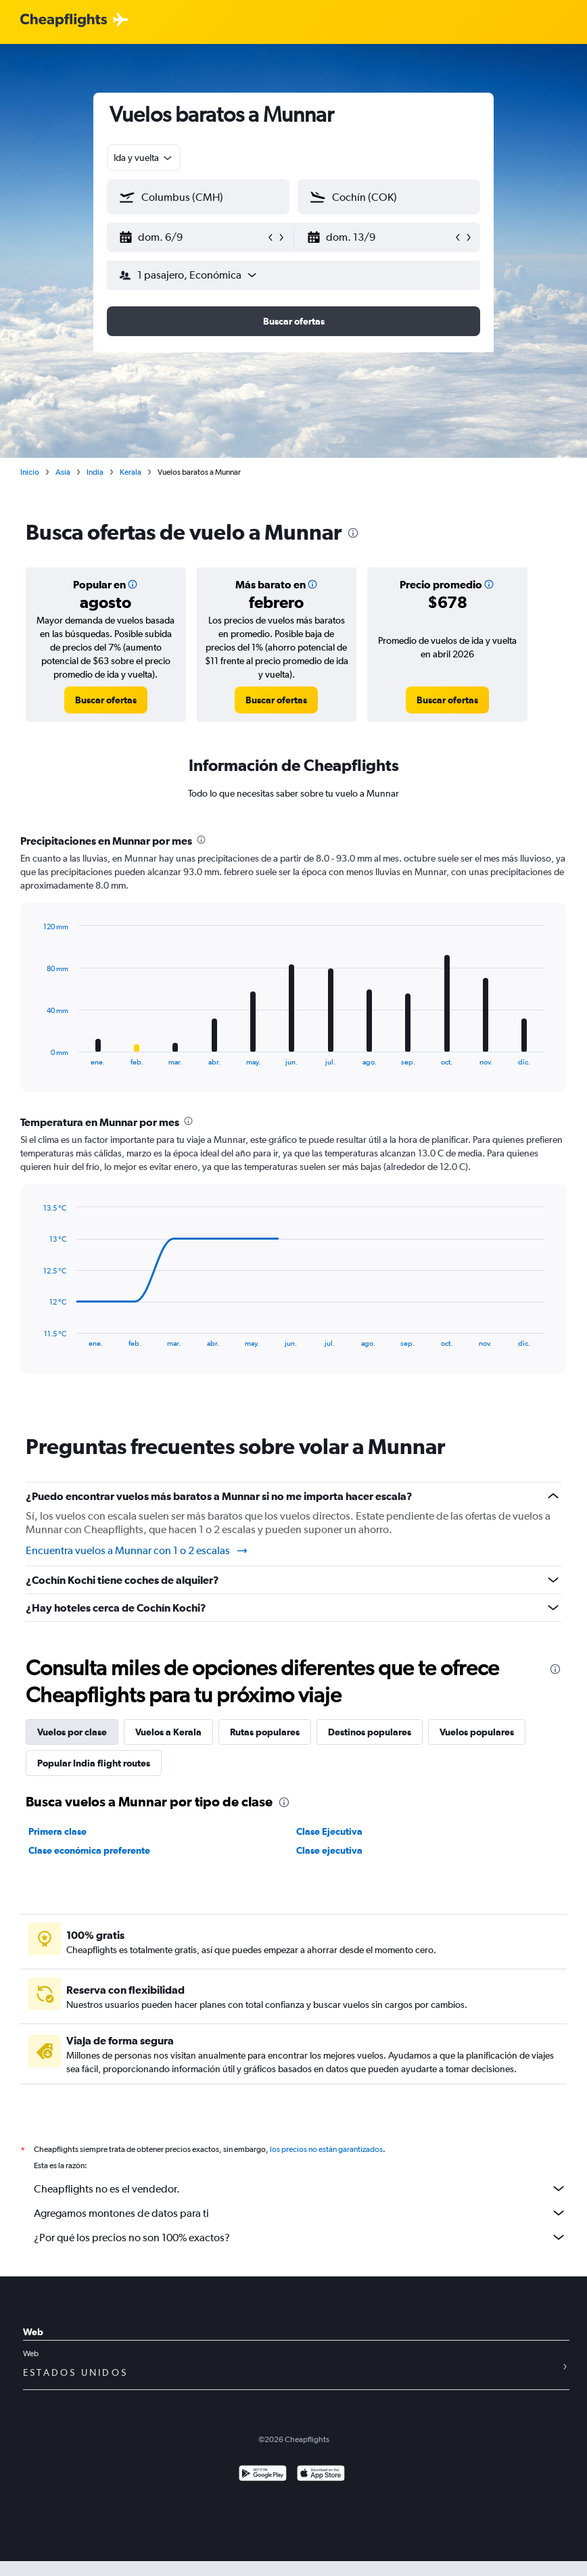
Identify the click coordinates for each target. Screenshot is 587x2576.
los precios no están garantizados (326, 2149)
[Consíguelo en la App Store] (321, 2475)
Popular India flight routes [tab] (93, 1763)
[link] (105, 699)
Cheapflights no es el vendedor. (300, 2188)
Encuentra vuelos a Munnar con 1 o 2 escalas (137, 1551)
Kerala (130, 472)
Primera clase (57, 1831)
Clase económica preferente (89, 1850)
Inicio (29, 472)
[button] (192, 237)
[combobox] (144, 157)
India (95, 472)
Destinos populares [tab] (369, 1732)
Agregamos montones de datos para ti (300, 2213)
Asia (62, 472)
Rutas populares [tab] (265, 1732)
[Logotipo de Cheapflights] (63, 20)
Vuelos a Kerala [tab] (168, 1732)
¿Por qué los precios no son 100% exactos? (300, 2237)
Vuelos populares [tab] (477, 1732)
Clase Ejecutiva (329, 1831)
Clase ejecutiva (329, 1850)
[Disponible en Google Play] (262, 2475)
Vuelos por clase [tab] (72, 1732)
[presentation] (353, 533)
